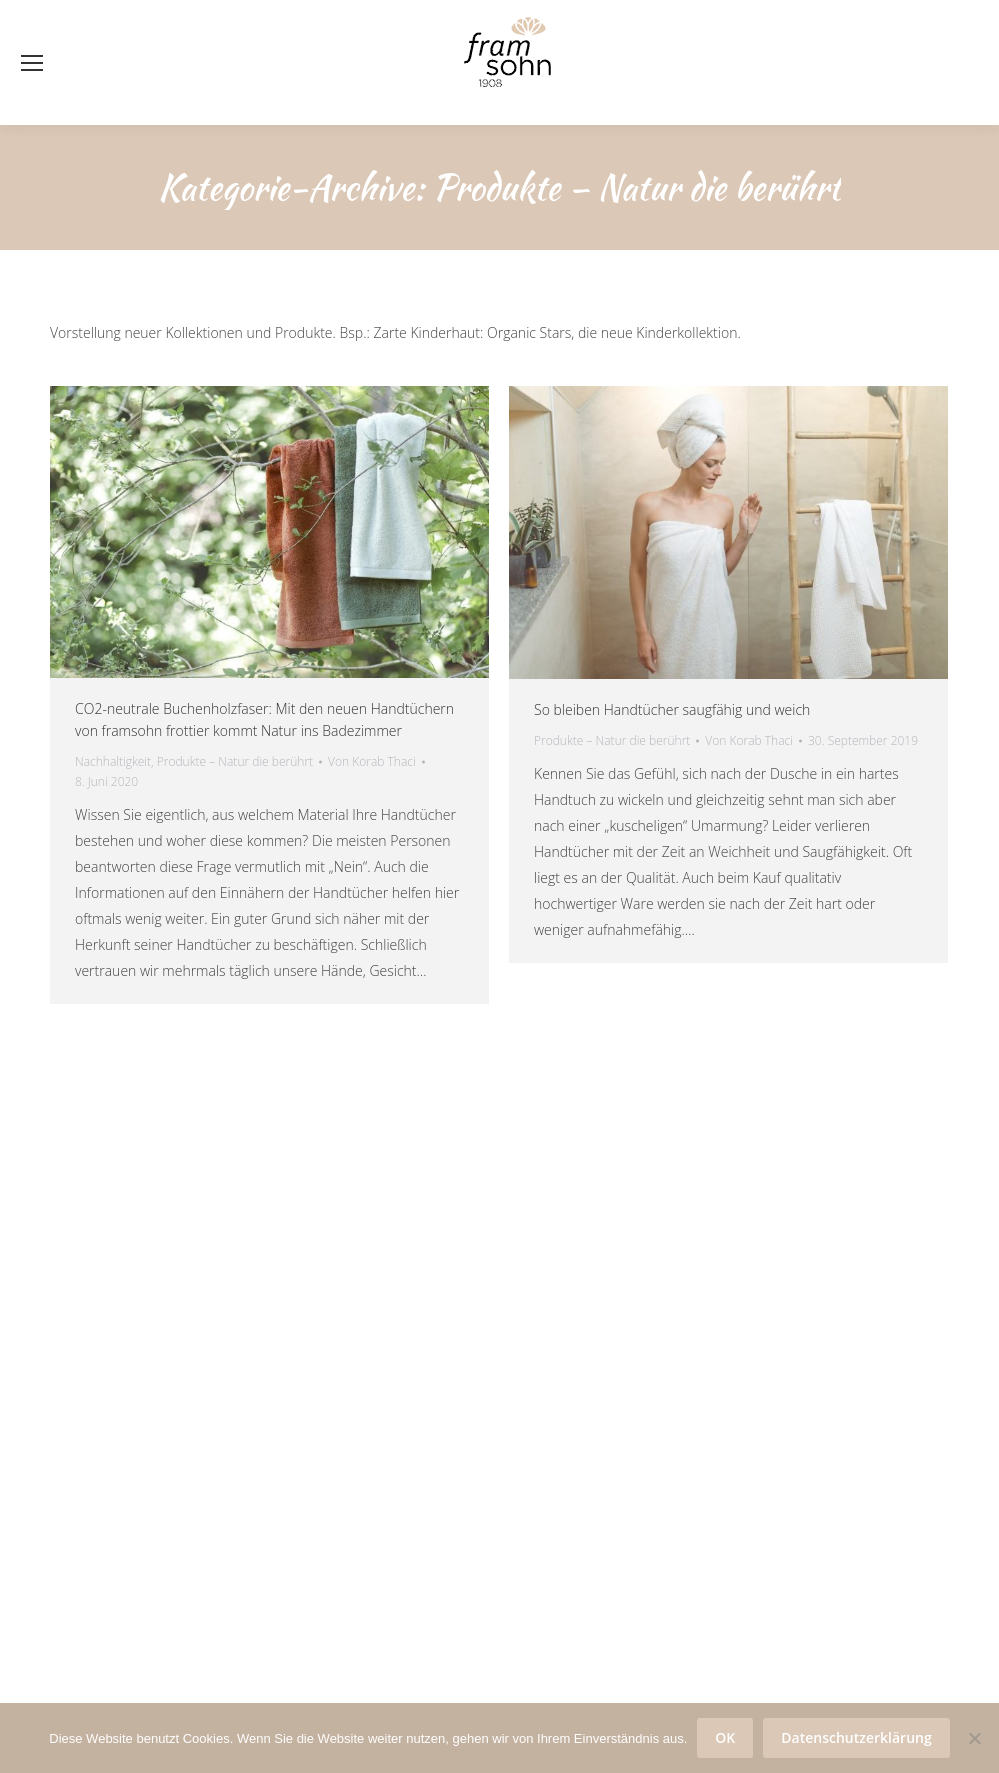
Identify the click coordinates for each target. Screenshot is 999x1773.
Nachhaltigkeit (113, 761)
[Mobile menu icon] (32, 63)
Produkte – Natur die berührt (235, 761)
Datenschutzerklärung (856, 1737)
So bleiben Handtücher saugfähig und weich (672, 709)
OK (725, 1737)
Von (372, 761)
